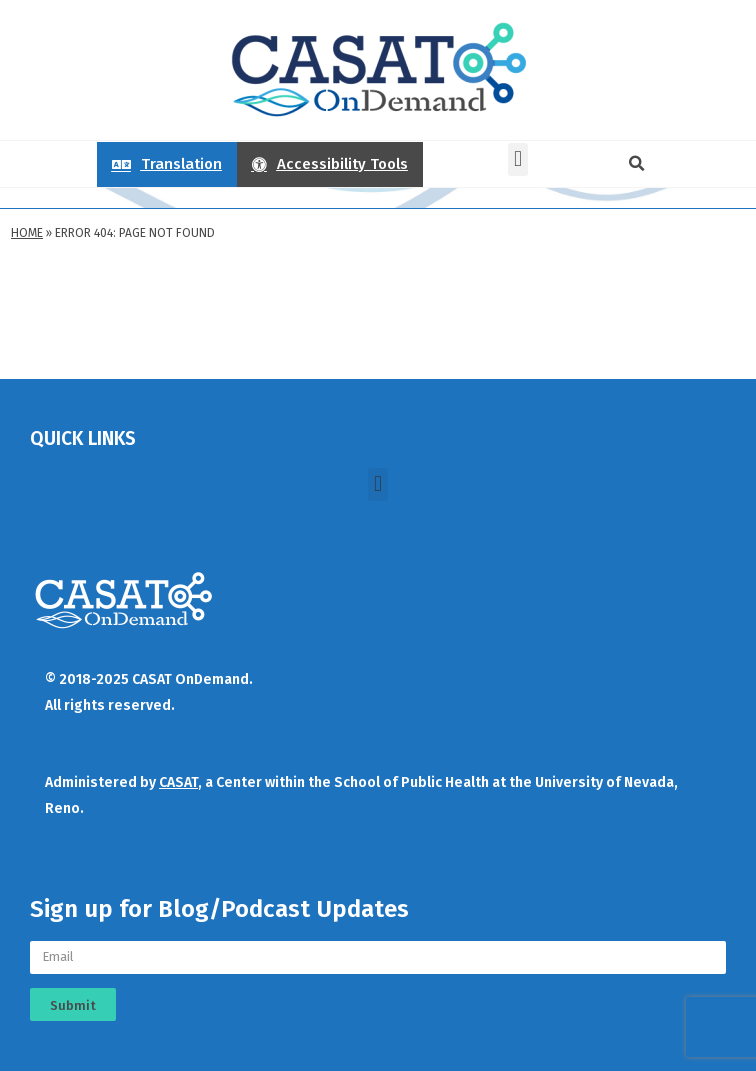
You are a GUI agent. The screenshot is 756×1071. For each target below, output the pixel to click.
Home (27, 233)
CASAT (178, 782)
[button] (517, 159)
